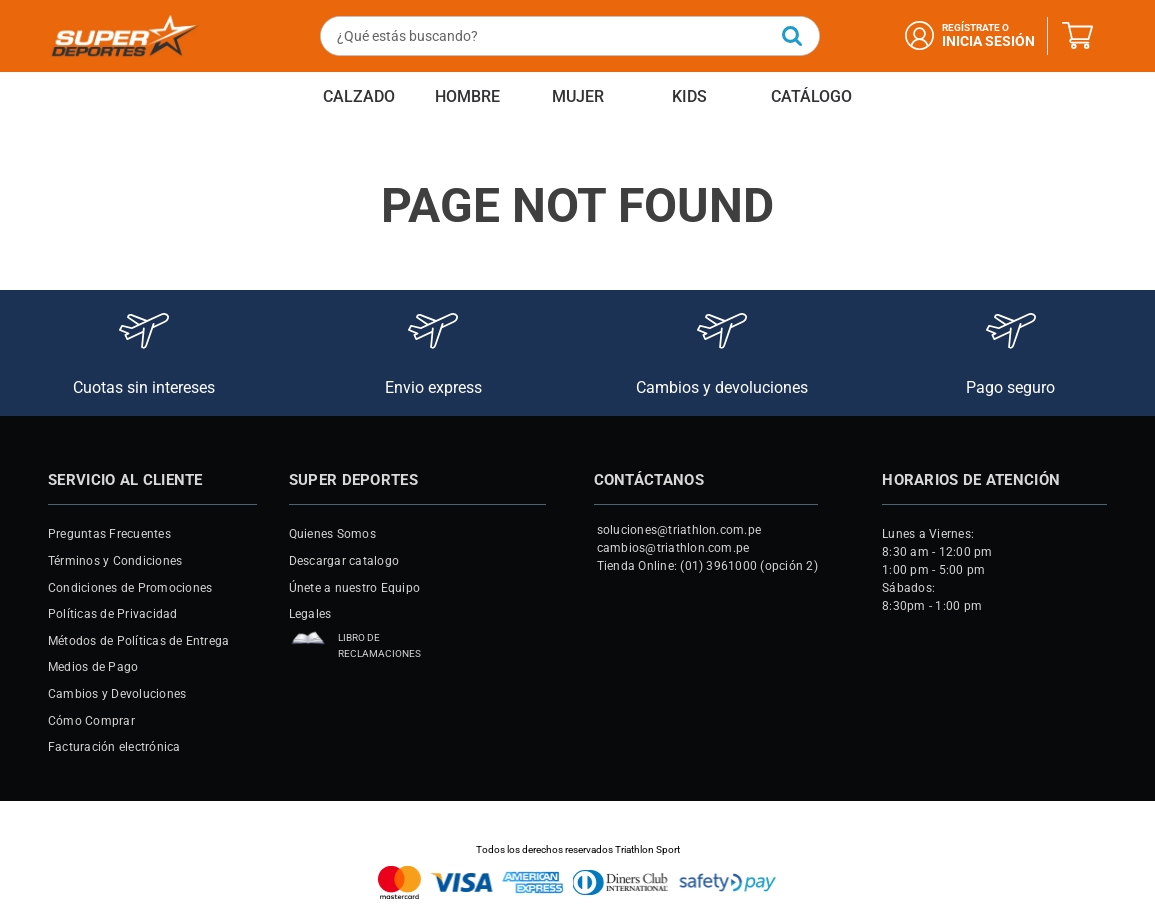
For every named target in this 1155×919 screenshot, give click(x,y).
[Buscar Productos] (791, 36)
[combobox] (569, 36)
